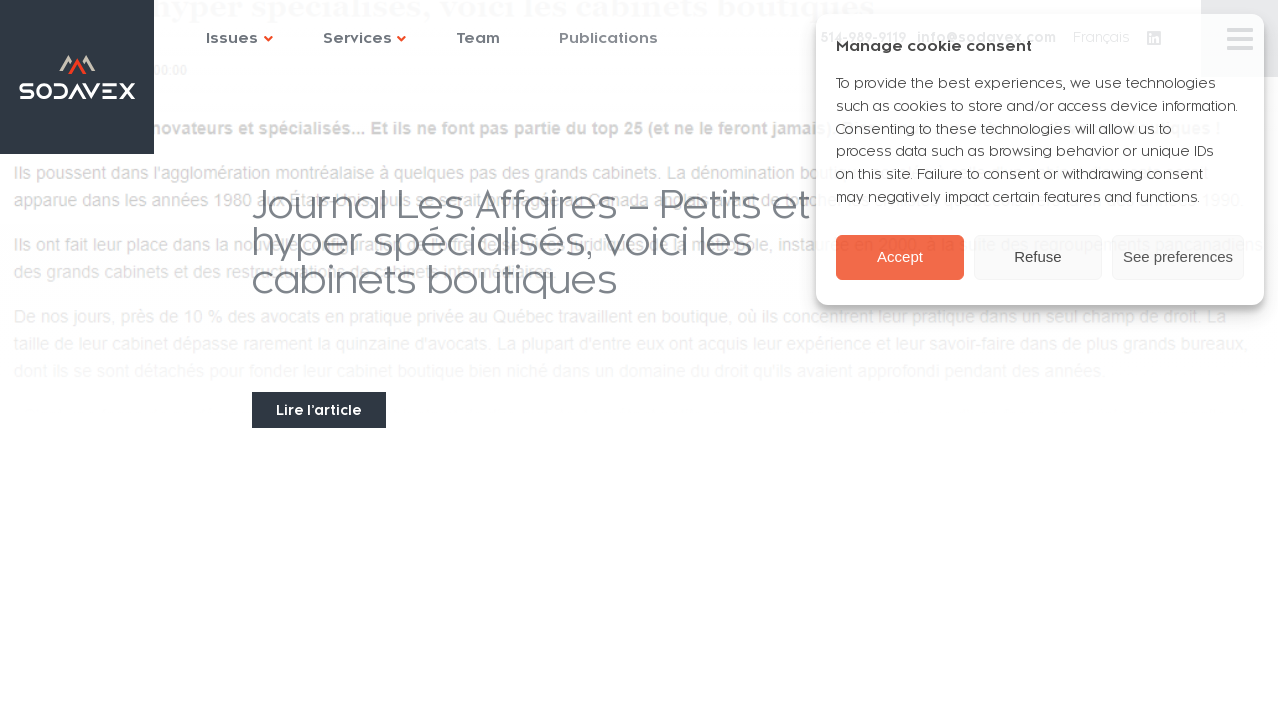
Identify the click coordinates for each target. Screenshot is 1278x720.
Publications (608, 38)
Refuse (1038, 256)
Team (478, 38)
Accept (900, 256)
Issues (232, 38)
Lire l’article (319, 410)
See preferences (1178, 256)
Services (357, 38)
